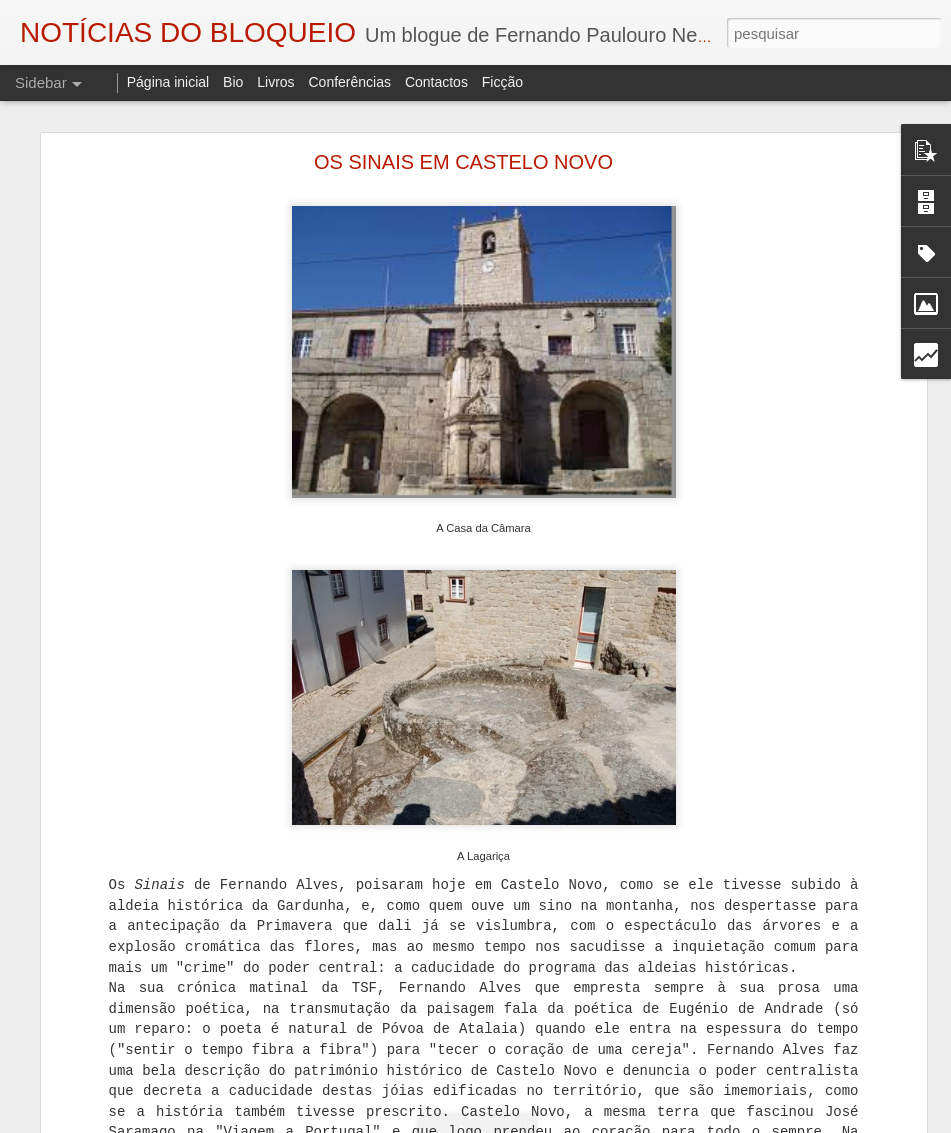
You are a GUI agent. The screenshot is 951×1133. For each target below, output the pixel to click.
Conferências (349, 82)
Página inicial (168, 82)
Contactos (436, 82)
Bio (233, 82)
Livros (275, 82)
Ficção (502, 82)
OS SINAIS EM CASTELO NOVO (463, 162)
